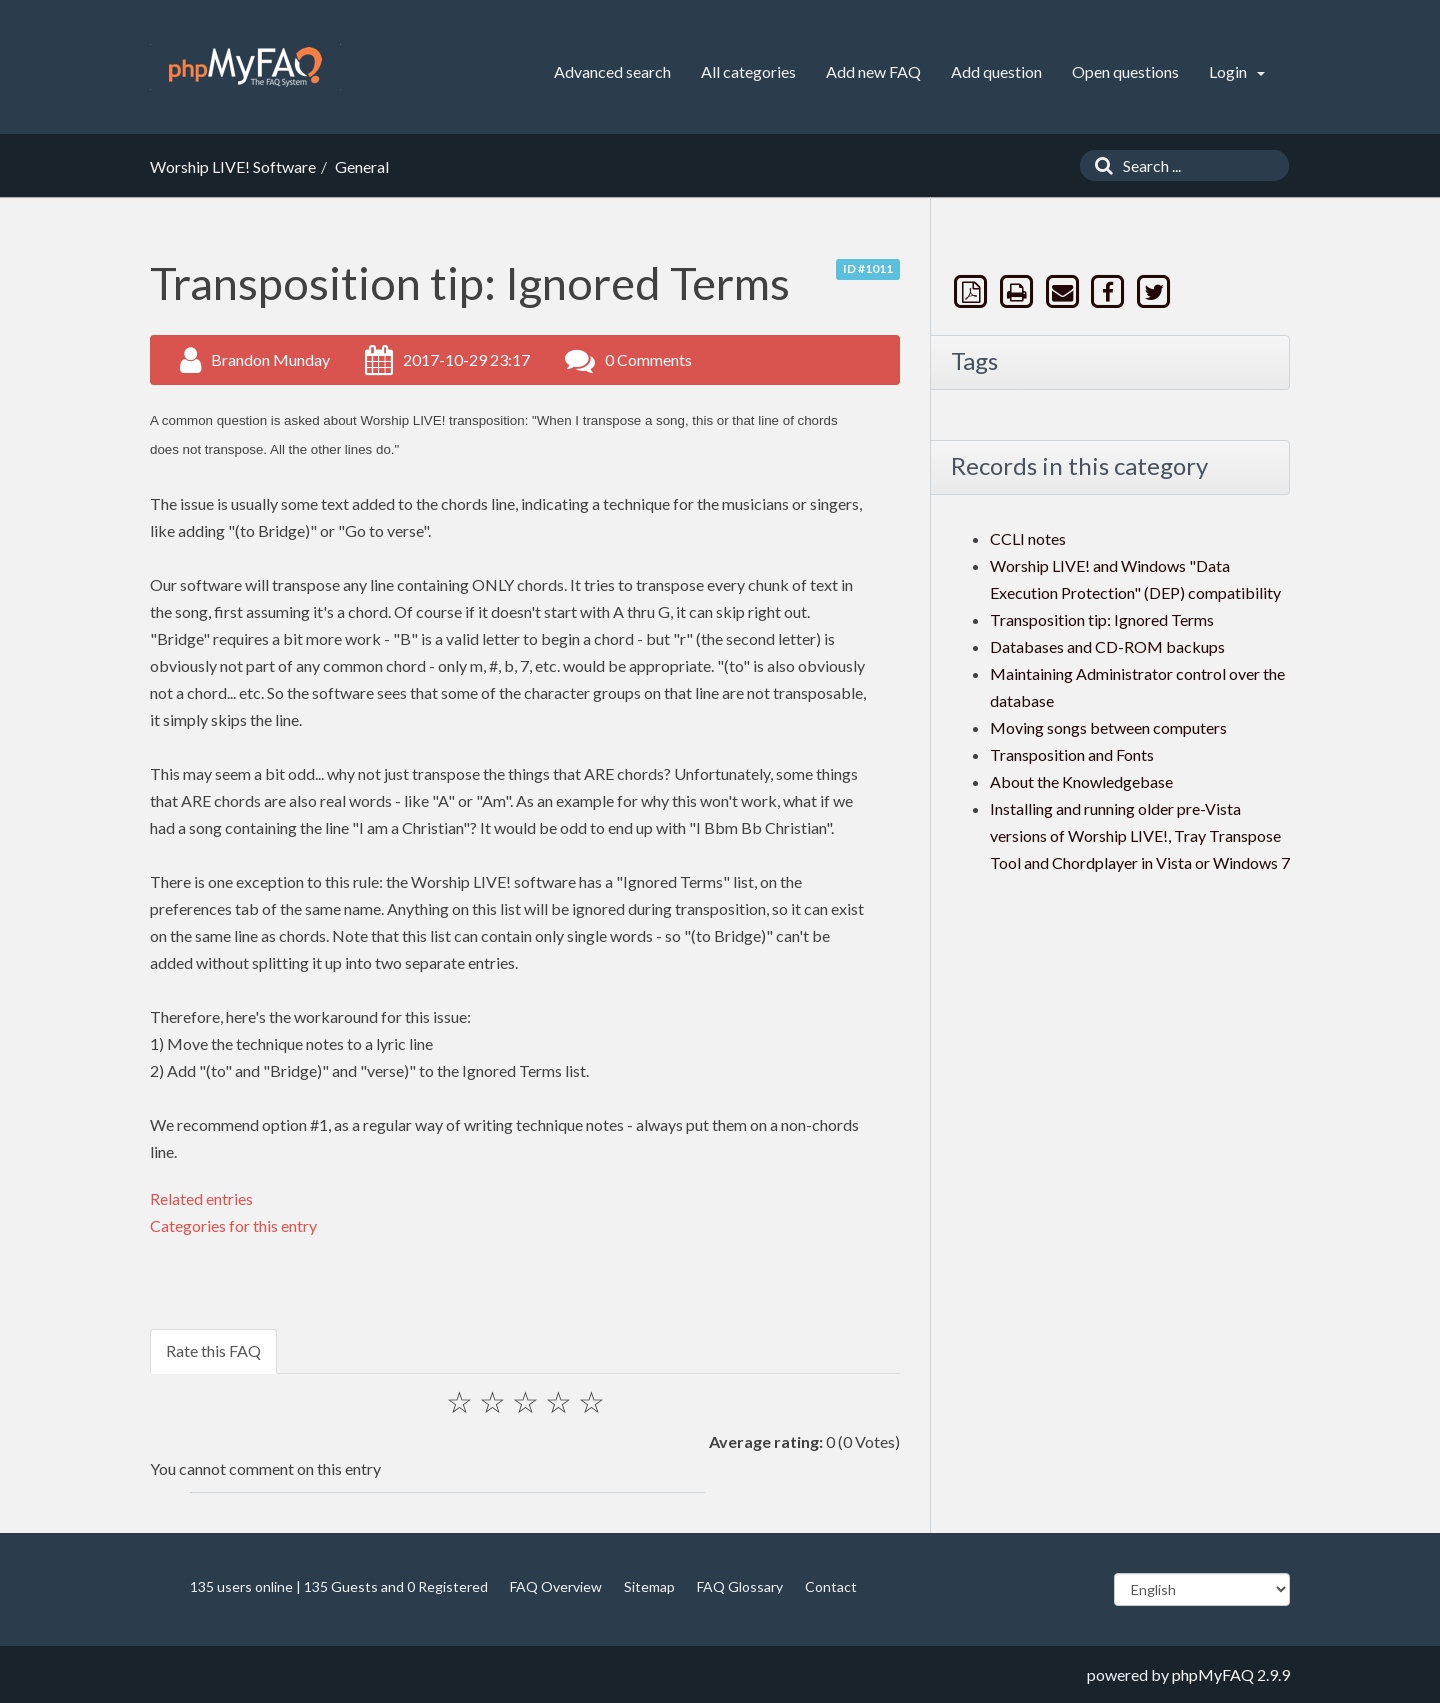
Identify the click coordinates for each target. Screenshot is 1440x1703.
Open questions (1125, 71)
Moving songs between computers (1108, 727)
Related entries (201, 1198)
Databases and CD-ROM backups (1107, 646)
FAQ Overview (556, 1586)
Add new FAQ (873, 71)
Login (1237, 71)
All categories (748, 71)
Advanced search (612, 71)
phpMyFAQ (1213, 1674)
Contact (831, 1586)
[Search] (1099, 165)
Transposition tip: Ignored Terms (1102, 619)
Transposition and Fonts (1072, 754)
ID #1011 (868, 268)
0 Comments (648, 359)
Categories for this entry (233, 1225)
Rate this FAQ (213, 1350)
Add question (996, 71)
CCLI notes (1028, 538)
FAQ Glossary (740, 1586)
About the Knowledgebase (1081, 781)
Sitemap (649, 1586)
